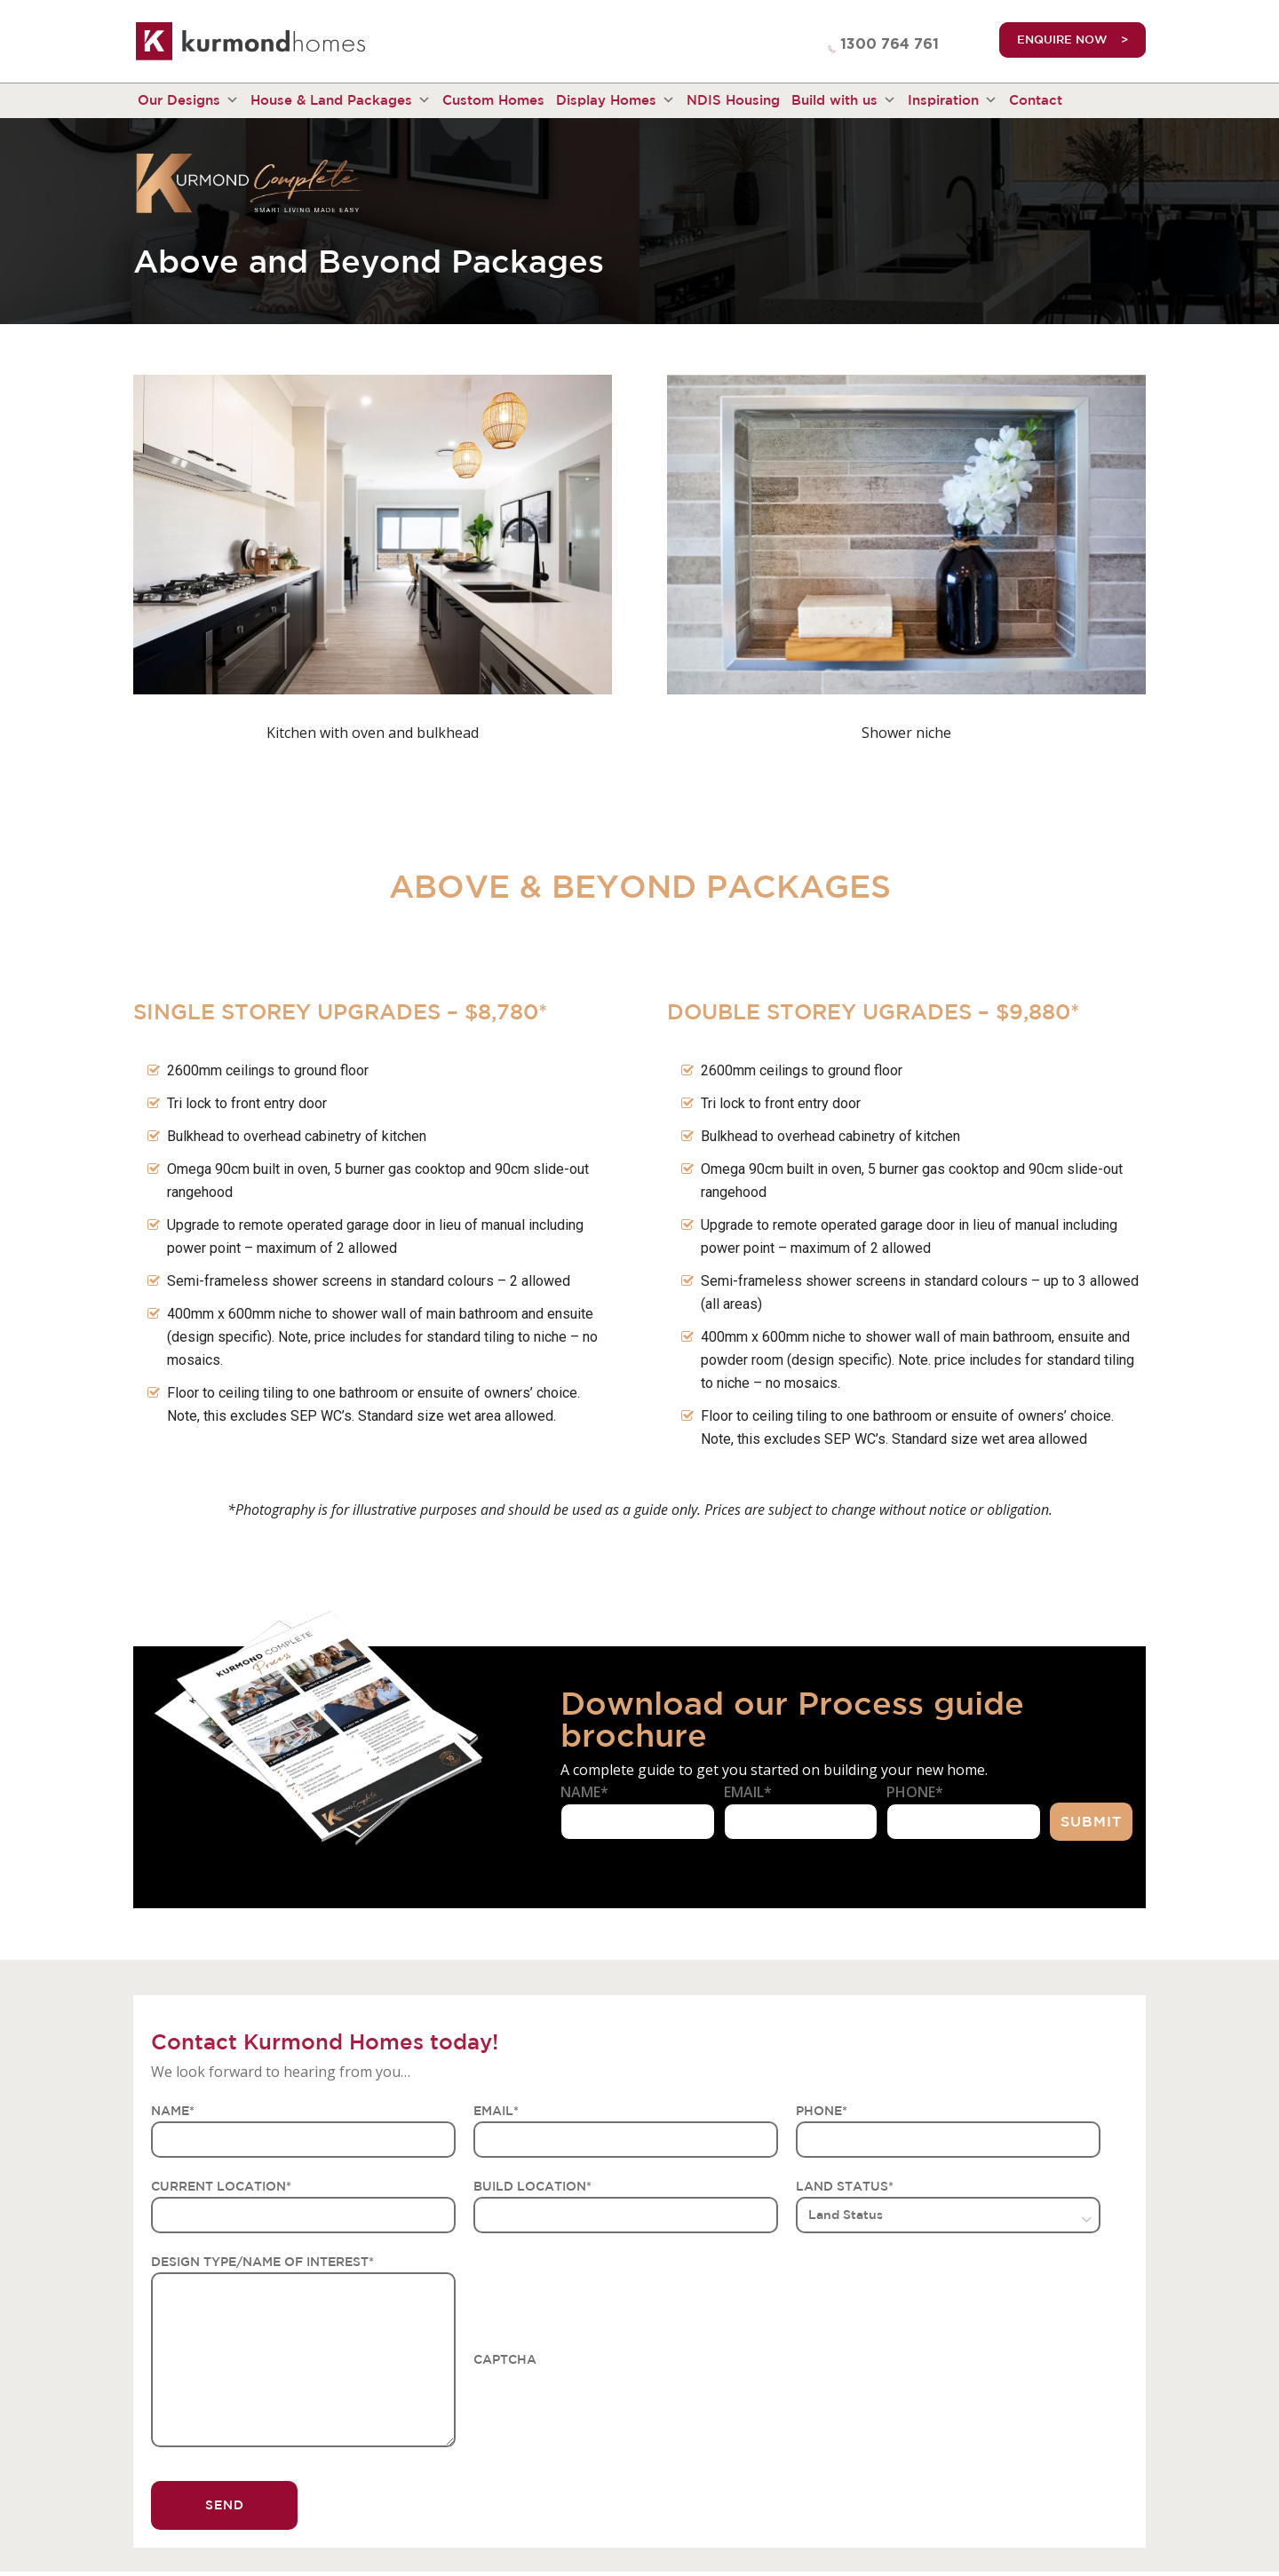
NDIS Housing (733, 99)
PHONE (821, 2111)
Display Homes (615, 100)
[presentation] (608, 2404)
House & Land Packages (340, 100)
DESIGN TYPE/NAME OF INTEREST (262, 2262)
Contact (1035, 99)
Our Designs (188, 100)
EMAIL (496, 2111)
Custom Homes (493, 99)
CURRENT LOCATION (221, 2186)
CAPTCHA (504, 2359)
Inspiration (952, 100)
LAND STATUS (845, 2186)
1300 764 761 (889, 44)
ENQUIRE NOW (1062, 39)
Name (584, 1792)
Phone (914, 1792)
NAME (173, 2111)
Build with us (843, 100)
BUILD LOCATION (532, 2186)
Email (748, 1792)
